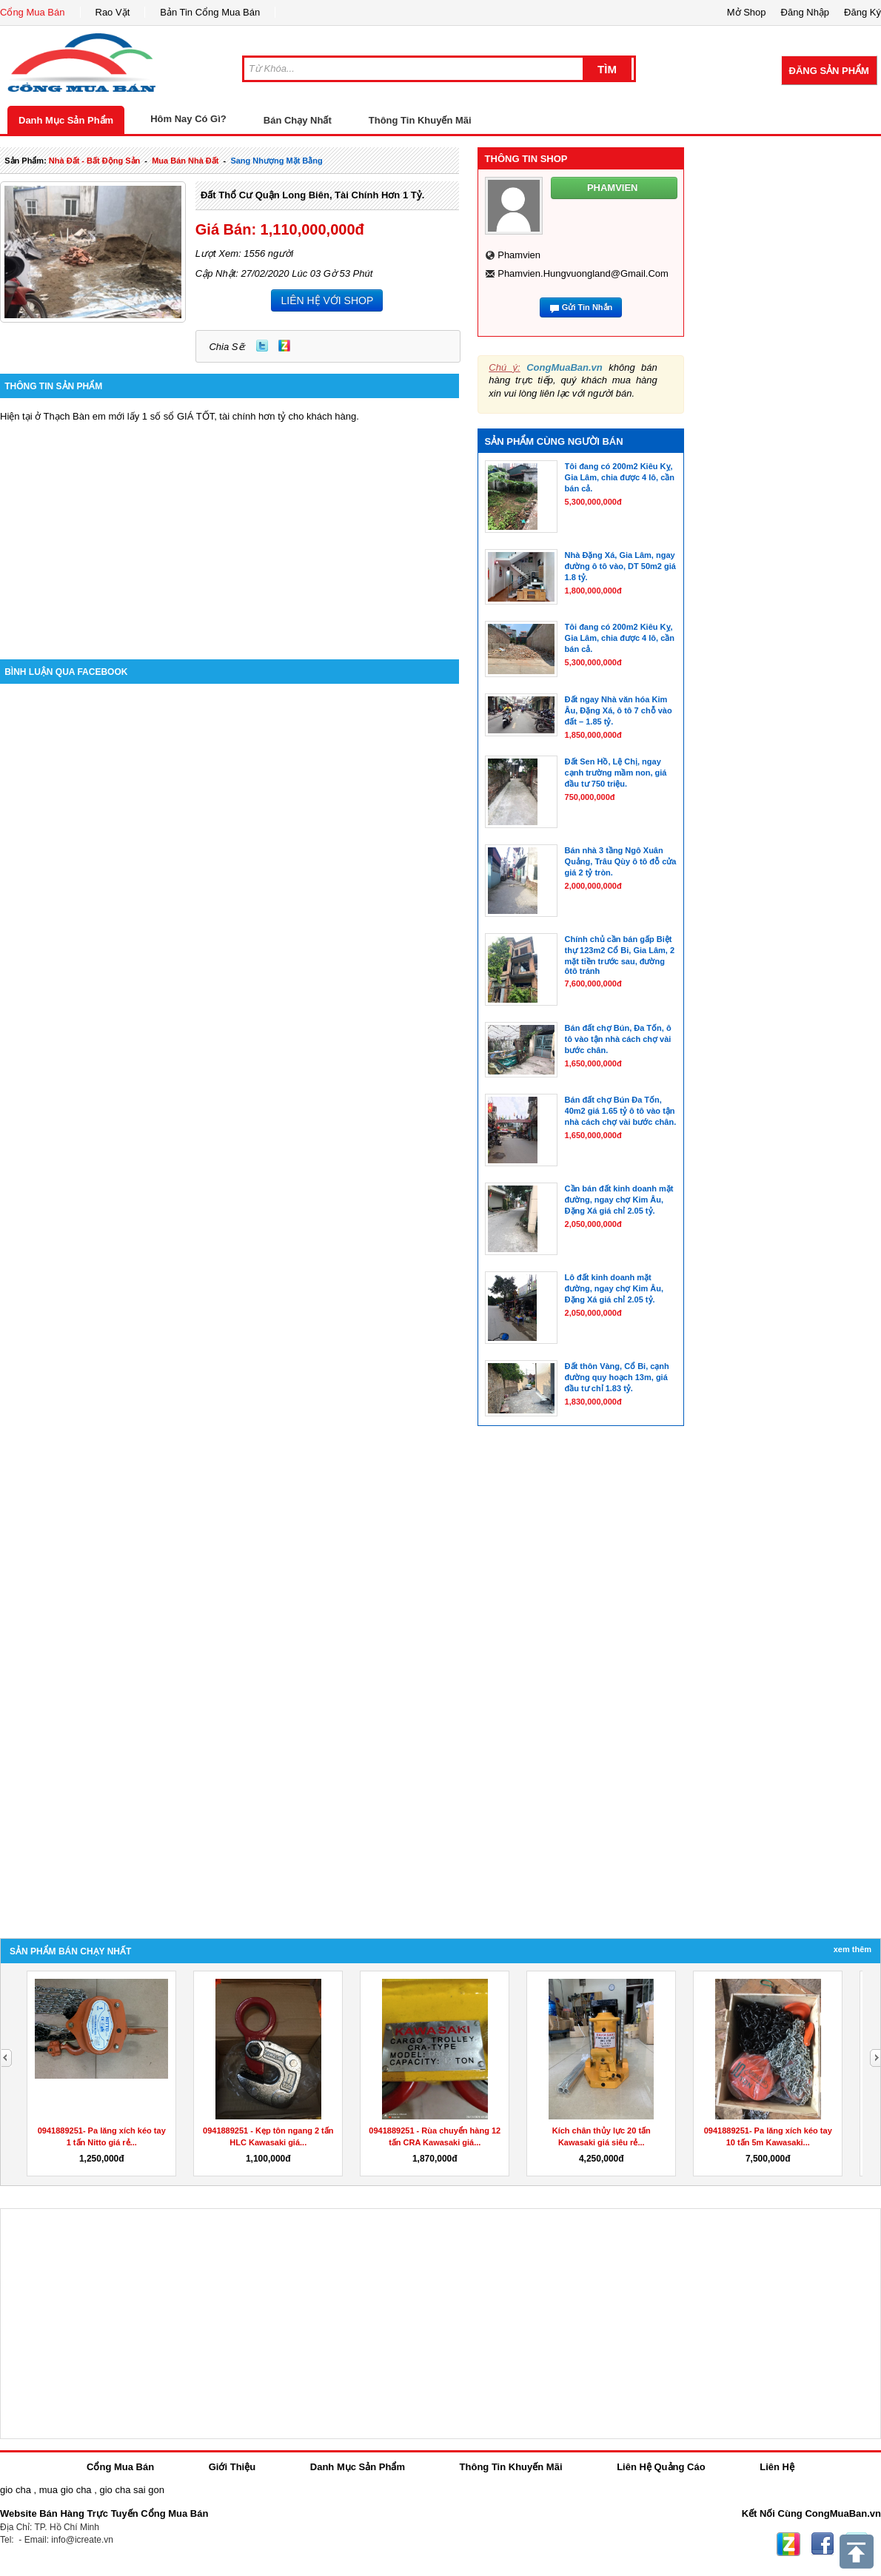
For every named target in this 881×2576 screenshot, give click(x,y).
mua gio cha (65, 2489)
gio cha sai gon (131, 2489)
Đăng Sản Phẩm (829, 70)
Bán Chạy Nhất (298, 120)
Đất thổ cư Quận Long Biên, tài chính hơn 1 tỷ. (312, 195)
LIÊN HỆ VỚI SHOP (327, 300)
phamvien (519, 254)
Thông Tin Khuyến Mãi (420, 120)
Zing (284, 346)
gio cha (15, 2489)
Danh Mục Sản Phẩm (66, 120)
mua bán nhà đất (185, 160)
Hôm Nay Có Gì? (188, 118)
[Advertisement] (229, 526)
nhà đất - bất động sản (94, 160)
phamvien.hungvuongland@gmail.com (583, 273)
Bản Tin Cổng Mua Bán (210, 12)
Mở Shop (746, 12)
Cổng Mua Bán (32, 12)
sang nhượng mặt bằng (276, 160)
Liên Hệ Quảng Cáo (661, 2466)
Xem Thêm (852, 1949)
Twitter (262, 346)
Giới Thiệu (232, 2466)
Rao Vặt (113, 12)
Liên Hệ (777, 2466)
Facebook (822, 2544)
